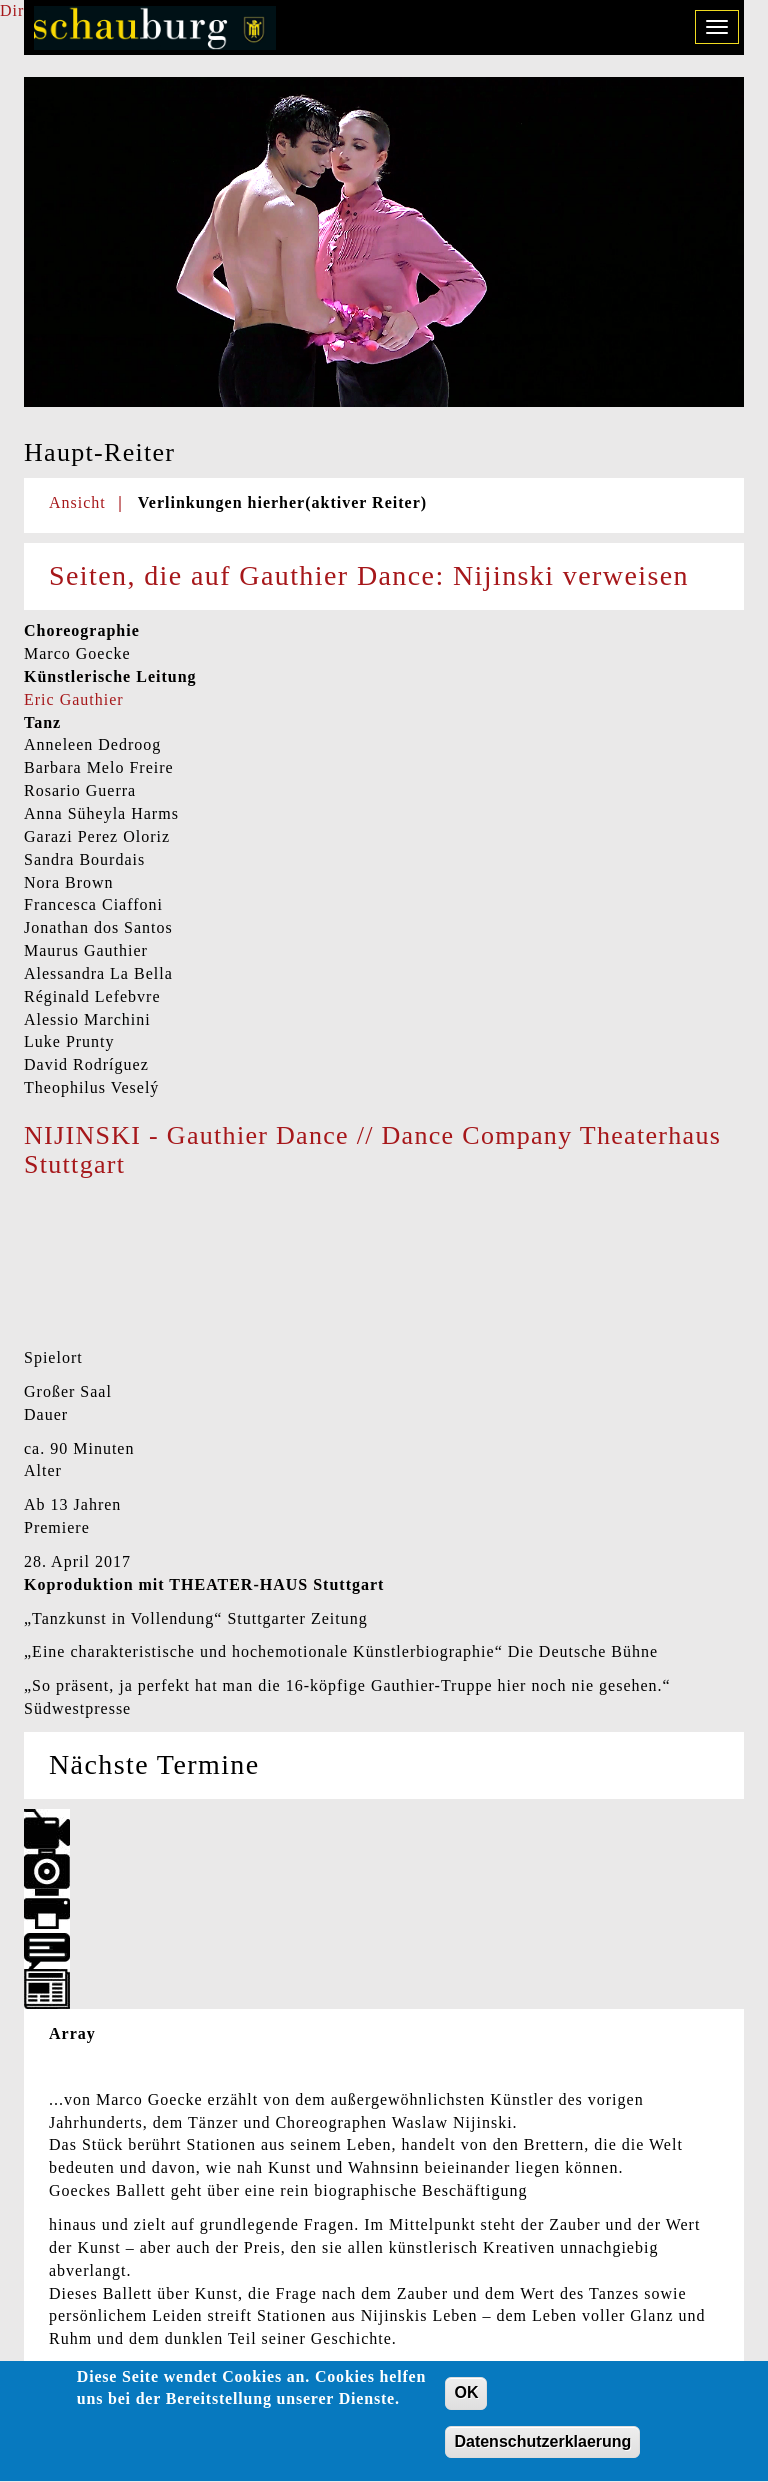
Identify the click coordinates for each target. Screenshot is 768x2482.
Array (72, 2033)
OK (466, 2403)
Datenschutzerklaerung (542, 2452)
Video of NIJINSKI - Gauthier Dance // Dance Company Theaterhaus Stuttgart (174, 1265)
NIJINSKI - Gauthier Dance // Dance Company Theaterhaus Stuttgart (372, 1150)
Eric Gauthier (74, 699)
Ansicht (77, 502)
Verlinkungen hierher (282, 502)
